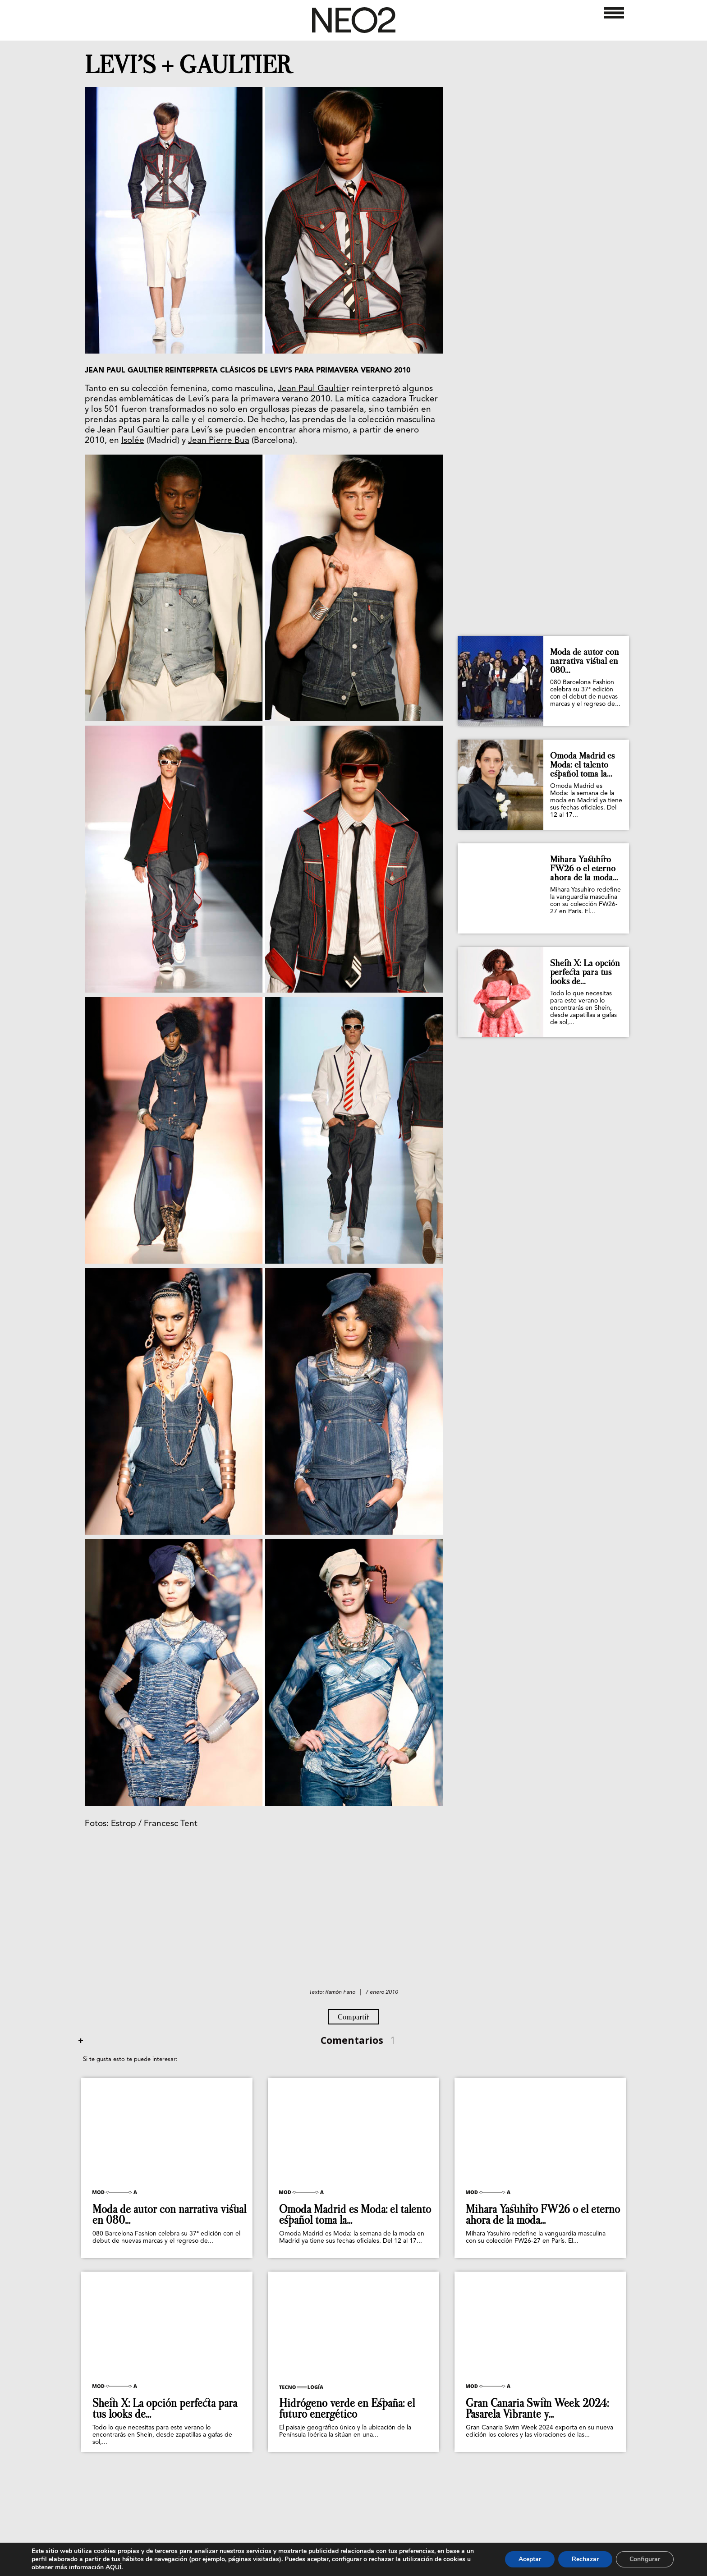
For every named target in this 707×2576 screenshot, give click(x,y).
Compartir (353, 2016)
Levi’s (198, 399)
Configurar (644, 2559)
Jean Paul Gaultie (312, 389)
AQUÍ (113, 2567)
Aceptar (530, 2559)
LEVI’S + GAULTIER (189, 65)
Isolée (132, 441)
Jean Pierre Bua (218, 441)
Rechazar (585, 2559)
